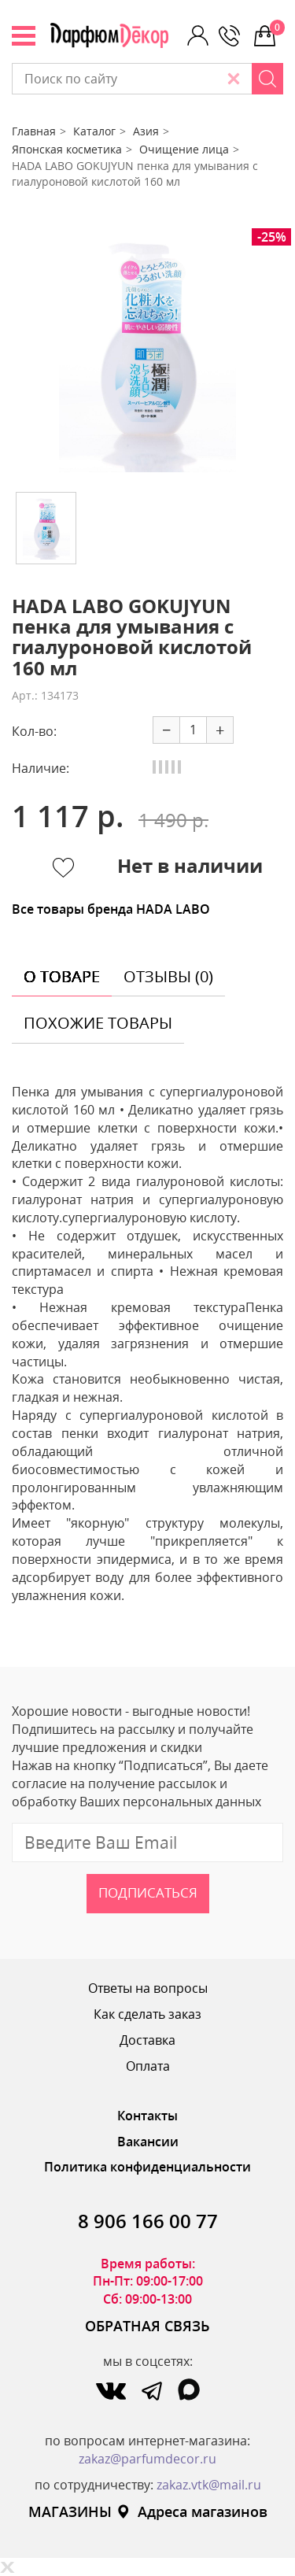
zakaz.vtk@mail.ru (209, 2484)
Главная (34, 131)
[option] (147, 354)
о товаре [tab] (62, 976)
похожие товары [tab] (98, 1022)
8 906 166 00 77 (148, 2221)
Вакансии (148, 2141)
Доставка (147, 2040)
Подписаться (147, 1892)
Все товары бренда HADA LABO (111, 909)
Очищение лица (184, 149)
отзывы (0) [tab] (168, 976)
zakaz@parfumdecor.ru (147, 2458)
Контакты (147, 2115)
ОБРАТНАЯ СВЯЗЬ (147, 2325)
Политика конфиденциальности (147, 2166)
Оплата (148, 2066)
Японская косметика (67, 149)
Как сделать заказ (147, 2014)
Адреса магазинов (191, 2511)
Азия (146, 131)
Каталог (94, 131)
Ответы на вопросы (148, 1988)
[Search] (267, 78)
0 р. (276, 27)
